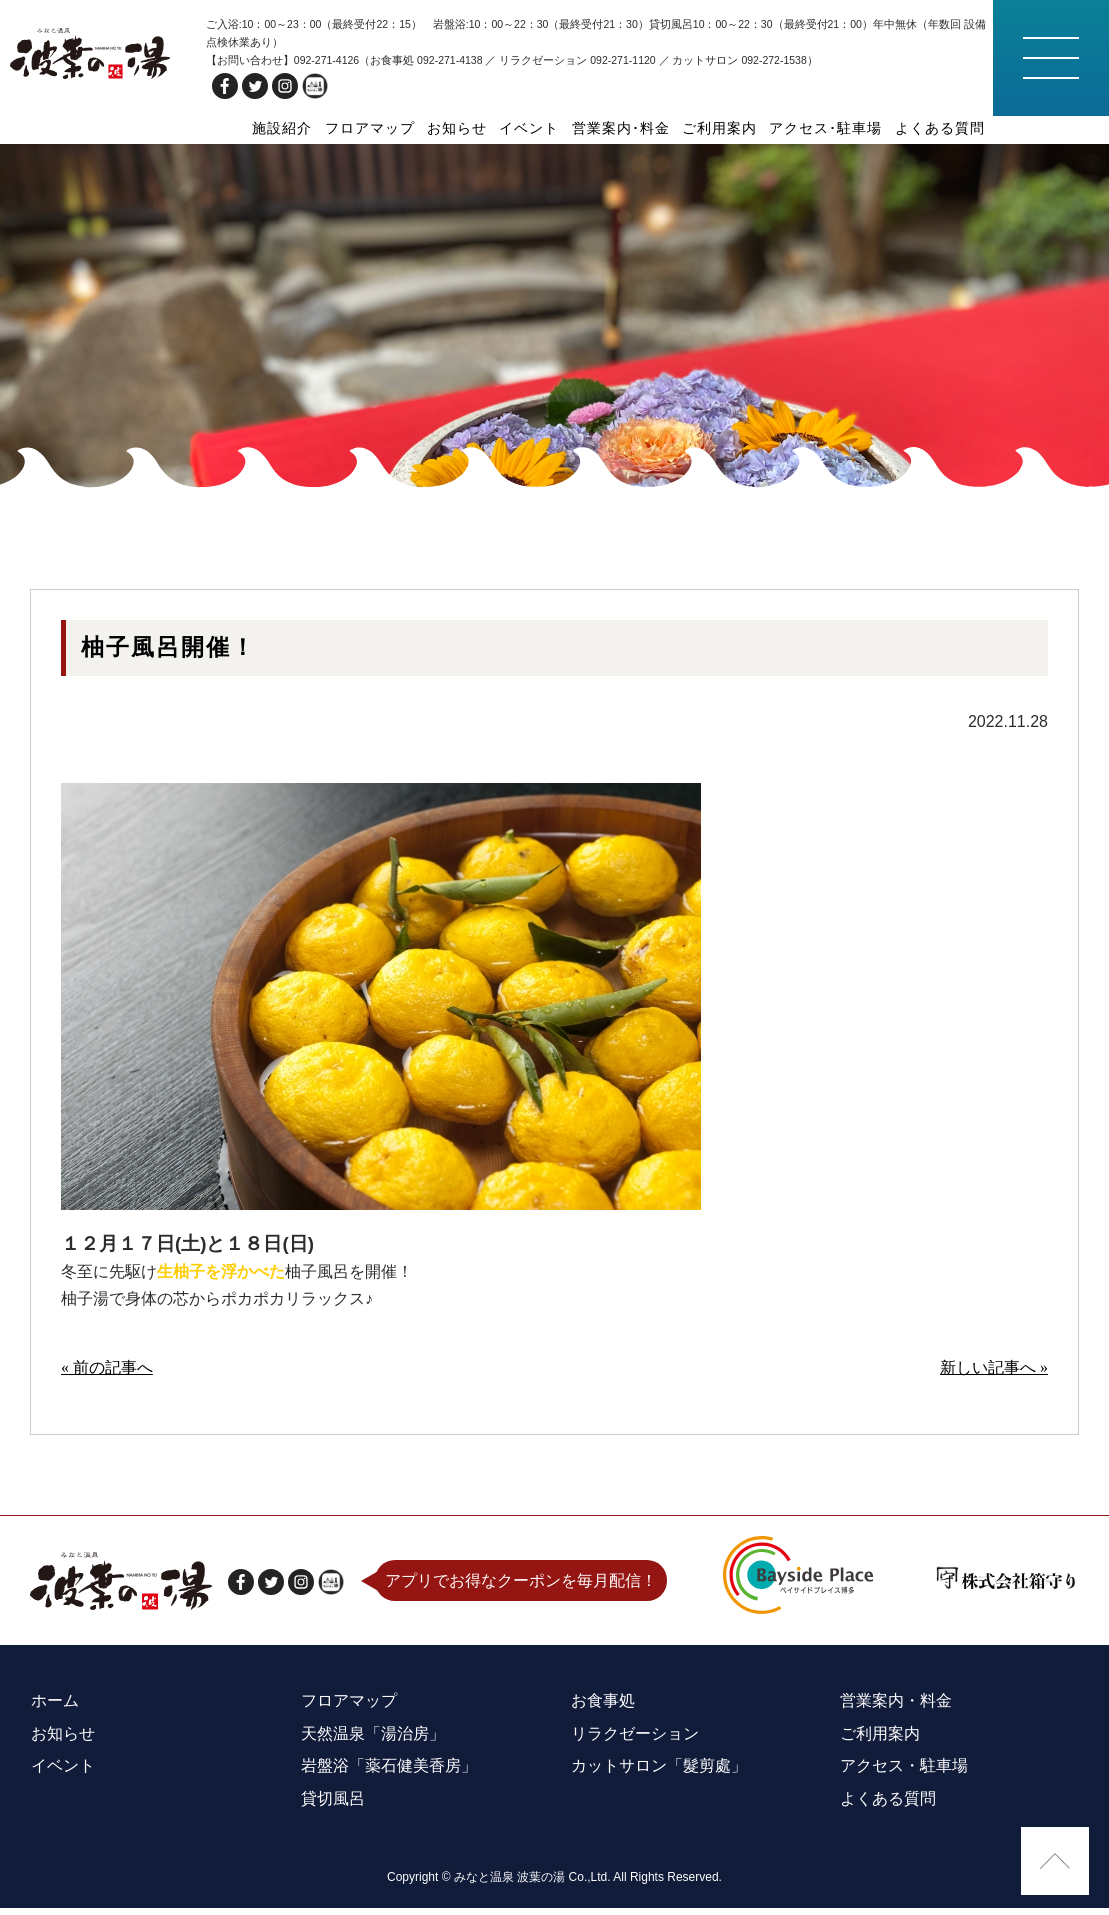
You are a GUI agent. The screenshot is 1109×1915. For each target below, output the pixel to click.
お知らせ (459, 128)
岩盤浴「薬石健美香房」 (388, 1775)
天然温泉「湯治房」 (372, 1744)
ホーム (54, 1713)
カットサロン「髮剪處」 (658, 1775)
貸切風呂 (332, 1806)
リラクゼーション (634, 1744)
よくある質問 (940, 128)
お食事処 (602, 1713)
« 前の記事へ (107, 1380)
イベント (531, 128)
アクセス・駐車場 (903, 1775)
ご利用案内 (720, 128)
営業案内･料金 (622, 128)
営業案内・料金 (895, 1713)
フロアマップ (372, 128)
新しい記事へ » (994, 1380)
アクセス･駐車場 (826, 128)
